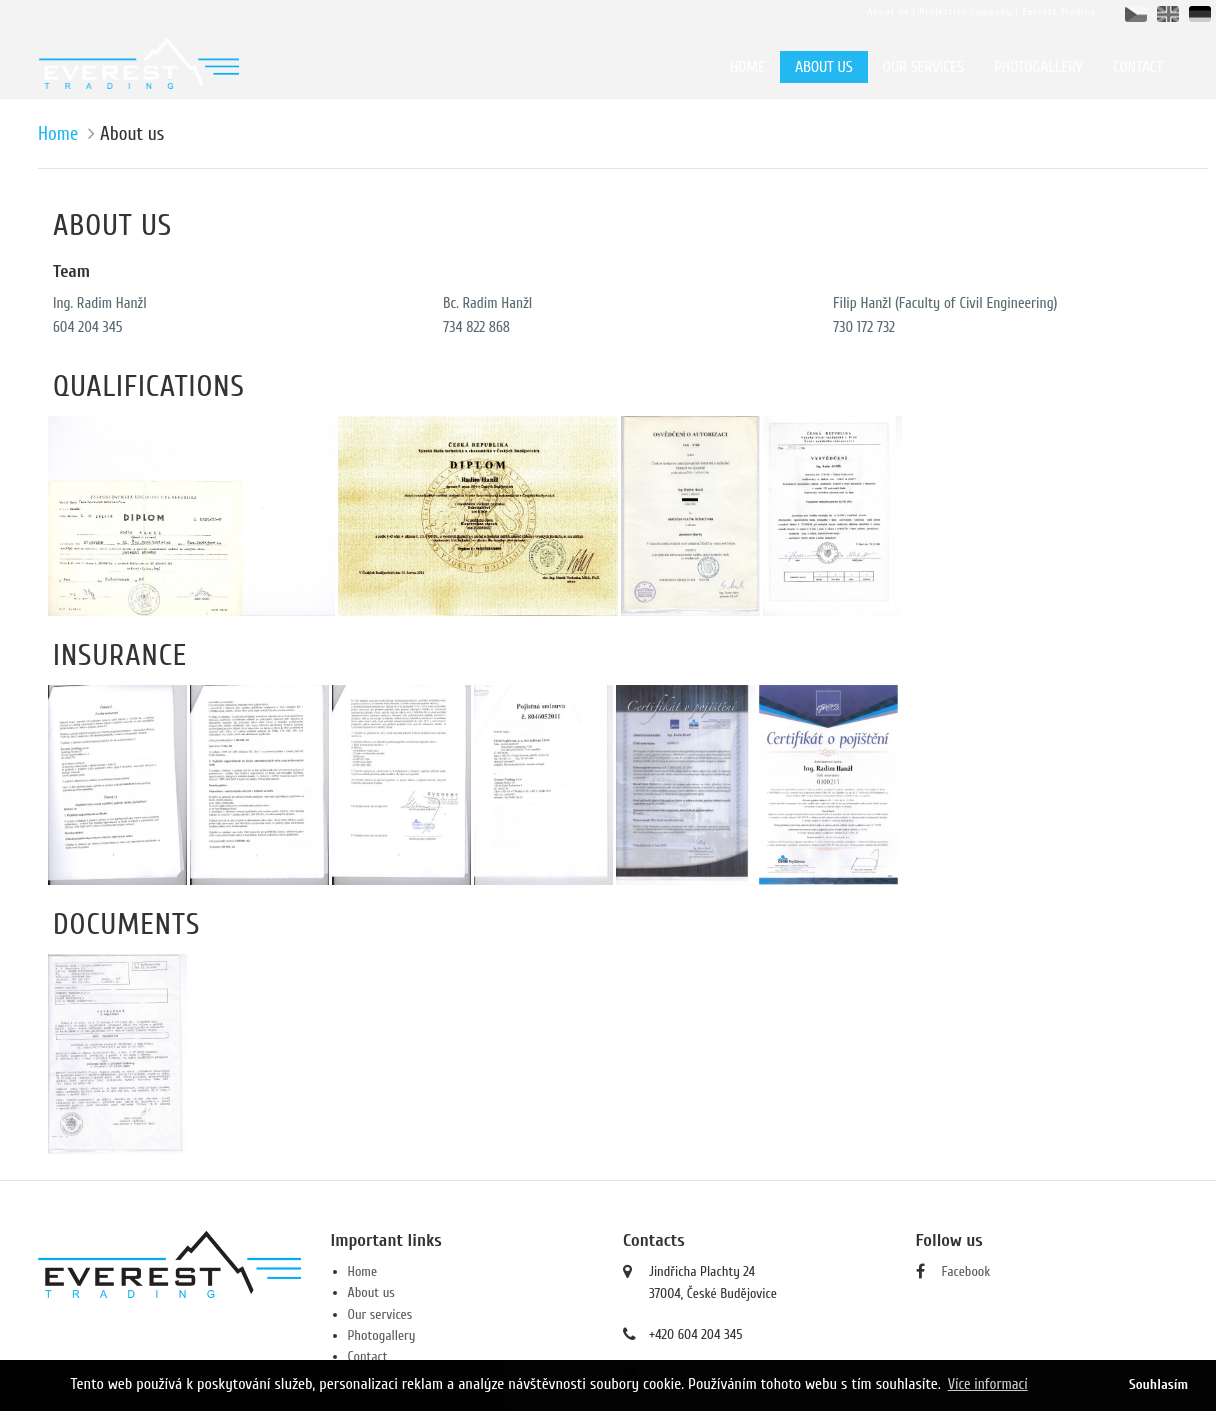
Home (58, 134)
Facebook (966, 1271)
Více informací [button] (988, 1384)
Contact (368, 1356)
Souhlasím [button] (1158, 1384)
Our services (380, 1314)
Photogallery (382, 1335)
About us (371, 1292)
